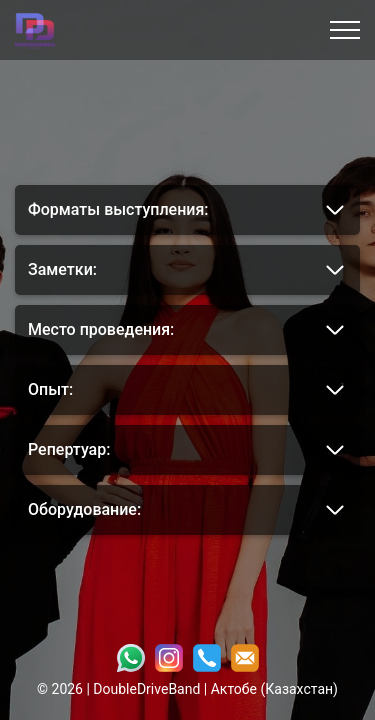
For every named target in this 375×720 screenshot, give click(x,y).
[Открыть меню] (345, 30)
